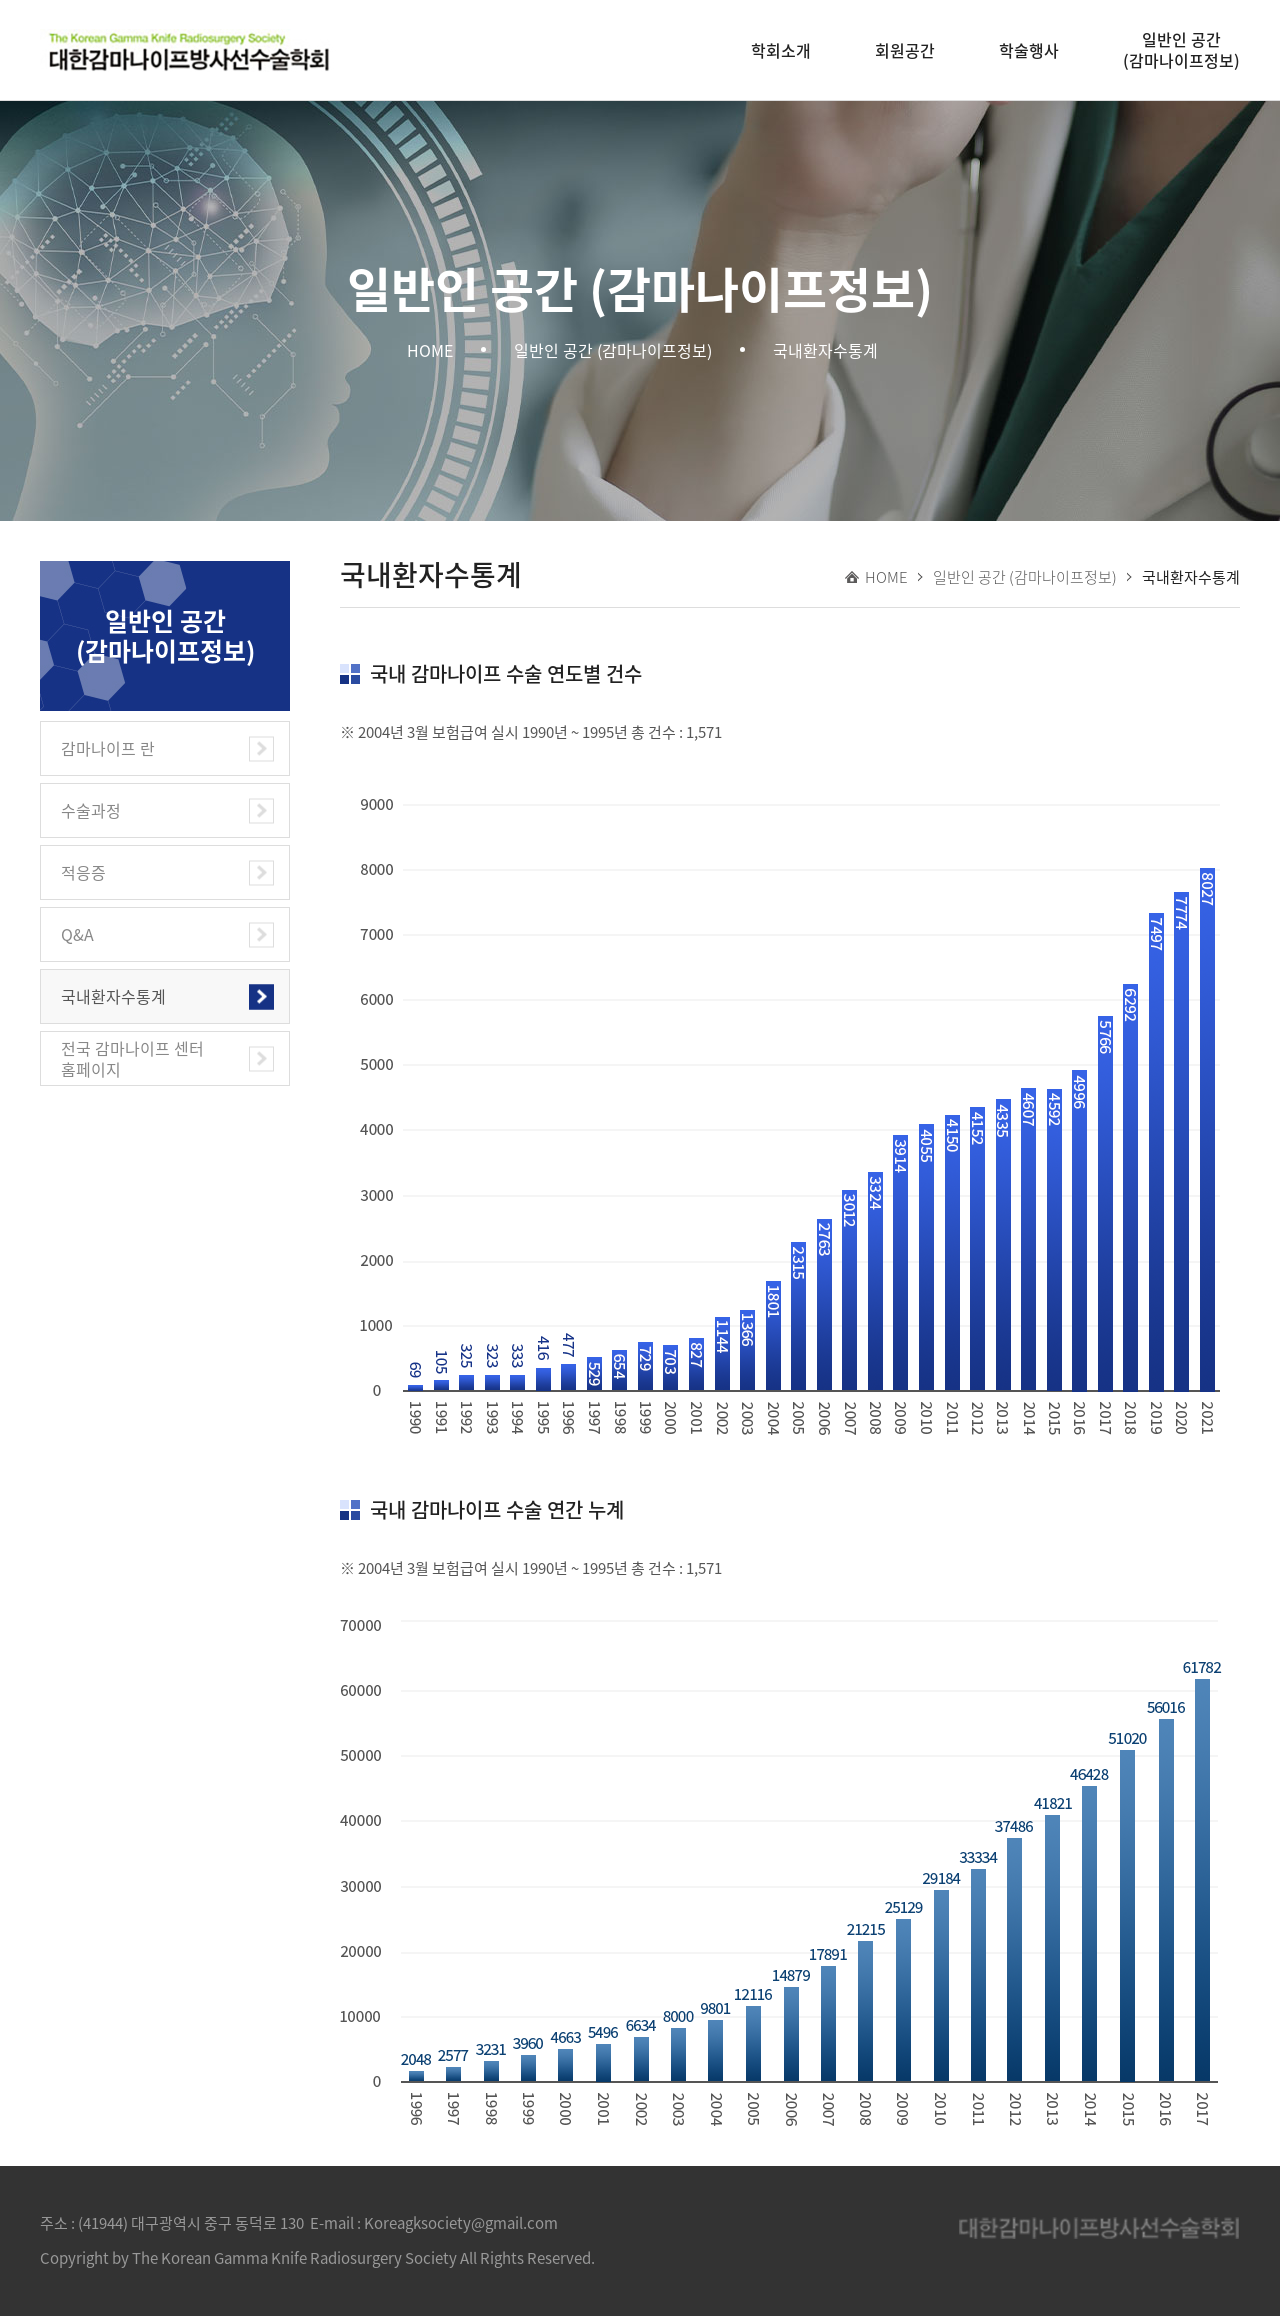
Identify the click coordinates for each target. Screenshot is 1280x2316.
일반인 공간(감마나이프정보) (1181, 49)
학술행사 (1029, 50)
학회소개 (781, 50)
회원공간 (905, 50)
